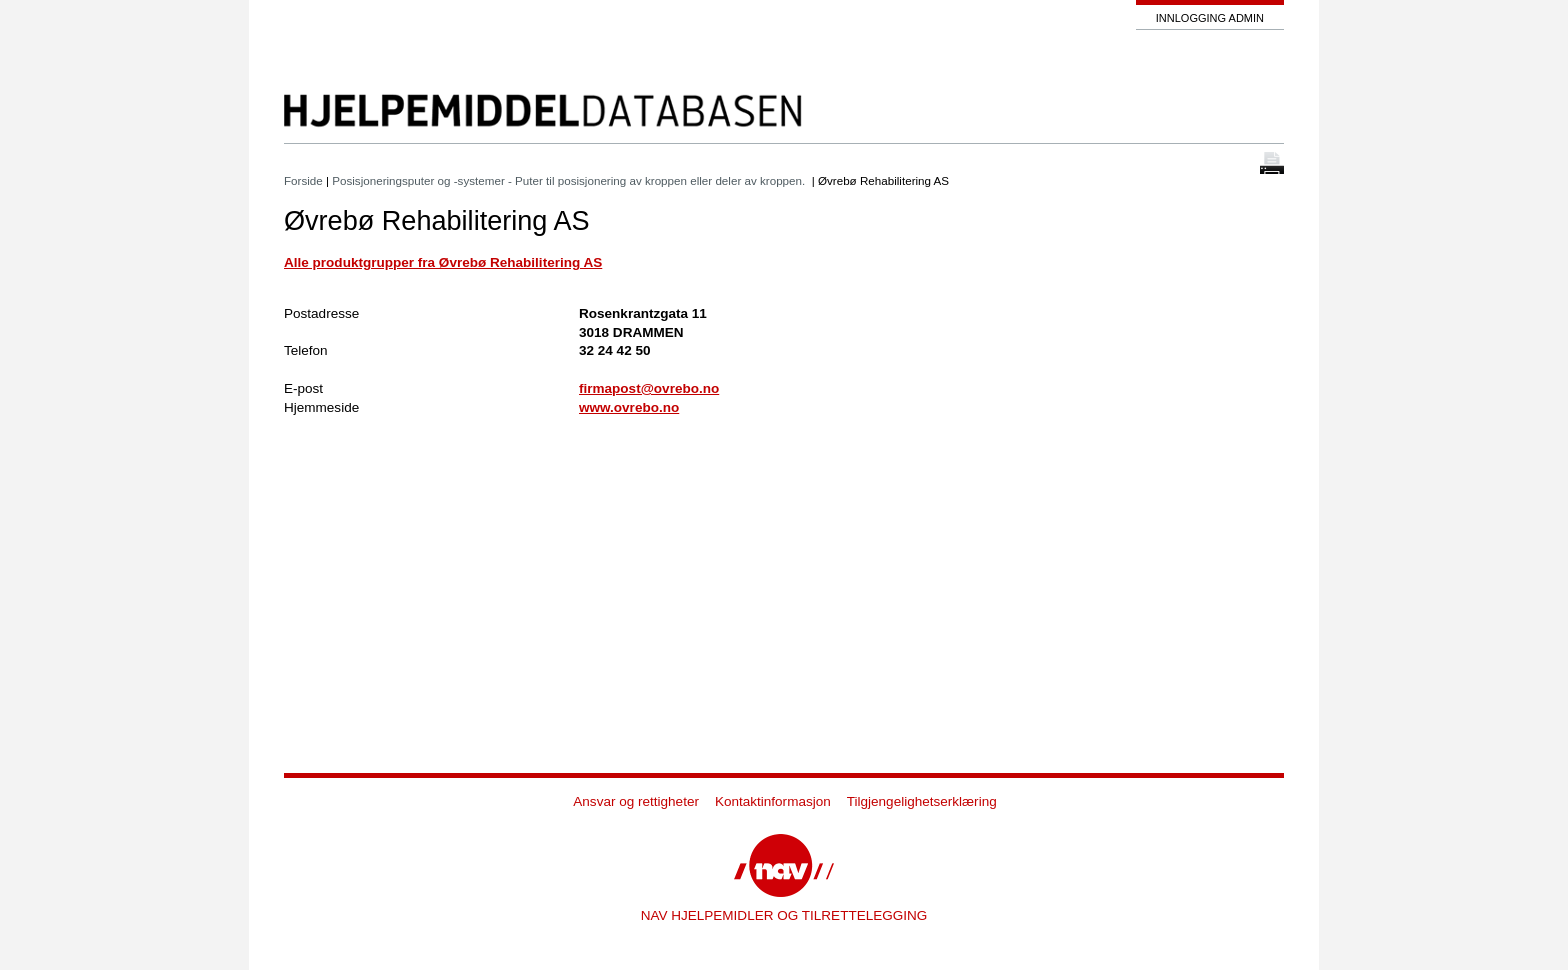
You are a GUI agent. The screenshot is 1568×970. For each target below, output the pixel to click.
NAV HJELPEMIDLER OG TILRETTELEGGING (784, 915)
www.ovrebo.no (629, 407)
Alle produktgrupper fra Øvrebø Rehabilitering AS (443, 262)
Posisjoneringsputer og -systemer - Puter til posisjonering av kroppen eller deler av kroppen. (570, 180)
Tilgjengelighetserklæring (922, 801)
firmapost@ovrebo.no (649, 388)
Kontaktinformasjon (773, 801)
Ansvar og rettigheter (636, 801)
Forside (303, 180)
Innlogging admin (1210, 18)
